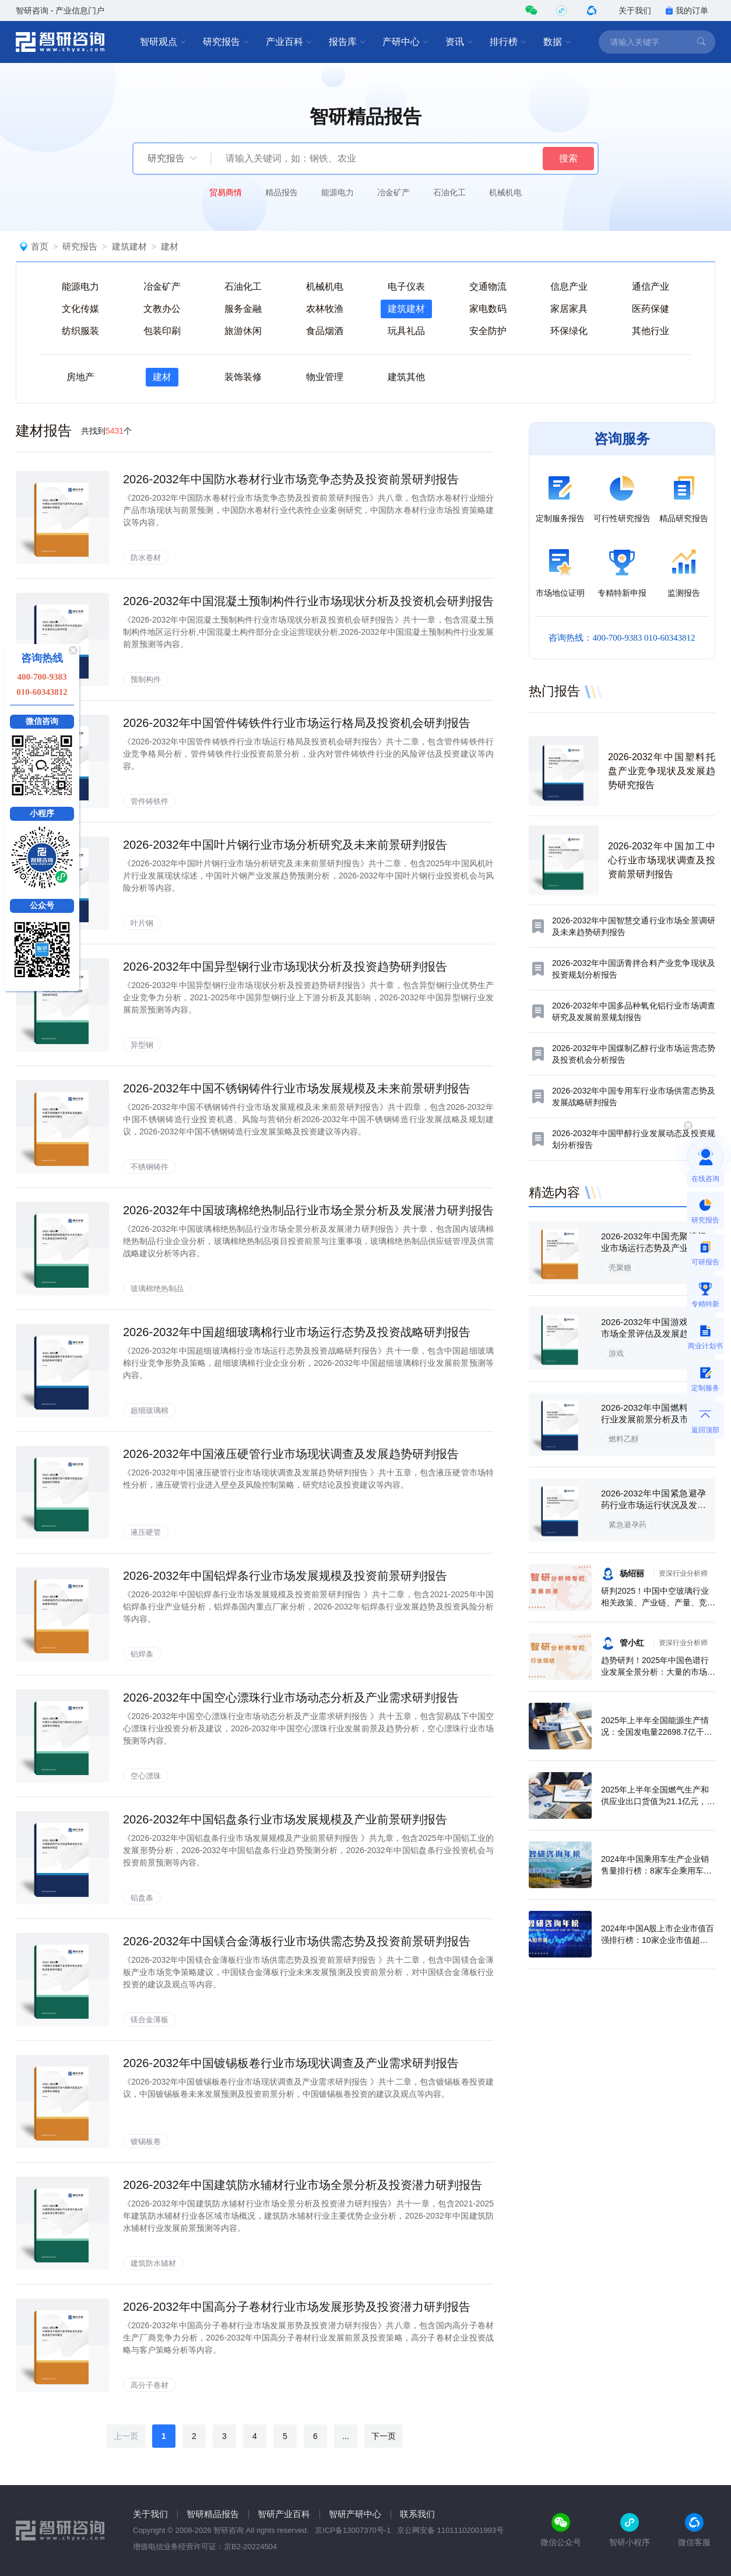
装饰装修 (243, 377)
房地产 (80, 377)
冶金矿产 (393, 192)
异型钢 (142, 1045)
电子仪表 (406, 286)
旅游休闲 (243, 331)
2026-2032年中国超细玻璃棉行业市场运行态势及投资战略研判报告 (296, 1332)
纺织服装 (80, 331)
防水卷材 (146, 557)
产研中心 (405, 42)
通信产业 (650, 286)
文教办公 (162, 309)
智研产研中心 (355, 2514)
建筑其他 (406, 377)
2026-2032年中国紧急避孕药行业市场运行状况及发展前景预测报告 (653, 1504)
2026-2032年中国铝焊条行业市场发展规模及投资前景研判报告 (285, 1575)
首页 (39, 246)
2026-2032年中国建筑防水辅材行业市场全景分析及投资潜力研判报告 (302, 2184)
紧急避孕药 (627, 1524)
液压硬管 (146, 1532)
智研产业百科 (284, 2514)
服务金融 (243, 309)
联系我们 (417, 2514)
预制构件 (146, 679)
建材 (169, 246)
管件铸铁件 (149, 801)
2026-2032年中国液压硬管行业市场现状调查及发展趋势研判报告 (291, 1453)
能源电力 (337, 192)
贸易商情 (225, 192)
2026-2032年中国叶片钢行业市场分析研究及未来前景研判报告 (285, 844)
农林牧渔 (324, 309)
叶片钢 (142, 923)
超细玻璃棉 (149, 1410)
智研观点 (163, 42)
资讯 (459, 42)
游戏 (616, 1353)
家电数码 (488, 309)
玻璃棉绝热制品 (157, 1288)
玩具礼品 (406, 331)
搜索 (568, 158)
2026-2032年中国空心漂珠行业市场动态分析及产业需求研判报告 (291, 1697)
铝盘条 (142, 1897)
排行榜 (508, 42)
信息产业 (569, 286)
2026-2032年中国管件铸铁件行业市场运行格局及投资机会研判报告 (296, 722)
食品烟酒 (324, 331)
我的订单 (686, 10)
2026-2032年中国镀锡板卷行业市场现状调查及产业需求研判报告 (291, 2063)
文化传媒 (80, 309)
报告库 (347, 42)
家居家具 (569, 309)
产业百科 (289, 42)
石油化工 (449, 192)
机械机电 (505, 192)
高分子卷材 (149, 2385)
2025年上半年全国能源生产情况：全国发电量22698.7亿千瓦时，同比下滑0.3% (656, 1732)
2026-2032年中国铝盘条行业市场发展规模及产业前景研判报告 (285, 1819)
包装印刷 (162, 331)
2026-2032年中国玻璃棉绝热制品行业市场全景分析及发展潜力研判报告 (308, 1210)
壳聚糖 (620, 1267)
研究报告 (226, 42)
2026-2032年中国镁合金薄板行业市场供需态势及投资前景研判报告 (296, 1941)
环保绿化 (569, 331)
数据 (557, 42)
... (345, 2436)
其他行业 (650, 331)
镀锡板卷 (146, 2141)
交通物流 (488, 286)
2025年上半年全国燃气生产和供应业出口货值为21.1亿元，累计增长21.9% (658, 1801)
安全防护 (488, 331)
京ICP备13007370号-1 (353, 2530)
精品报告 (281, 192)
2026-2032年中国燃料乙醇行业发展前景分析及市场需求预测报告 (653, 1419)
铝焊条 (142, 1654)
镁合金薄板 (149, 2019)
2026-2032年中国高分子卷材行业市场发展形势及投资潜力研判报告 (296, 2306)
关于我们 (634, 10)
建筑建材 (129, 246)
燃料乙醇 (624, 1439)
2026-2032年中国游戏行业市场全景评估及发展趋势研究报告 (653, 1333)
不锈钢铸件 (149, 1166)
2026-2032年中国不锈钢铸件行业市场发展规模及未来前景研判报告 (296, 1088)
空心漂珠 (146, 1776)
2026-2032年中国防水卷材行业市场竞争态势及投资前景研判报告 (291, 479)
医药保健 (650, 309)
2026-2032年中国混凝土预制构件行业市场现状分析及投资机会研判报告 (308, 601)
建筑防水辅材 (153, 2263)
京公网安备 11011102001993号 (450, 2530)
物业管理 (324, 377)
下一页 (383, 2436)
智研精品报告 (213, 2514)
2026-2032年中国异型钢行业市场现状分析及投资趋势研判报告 (285, 966)
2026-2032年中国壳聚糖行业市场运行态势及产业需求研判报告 (653, 1247)
